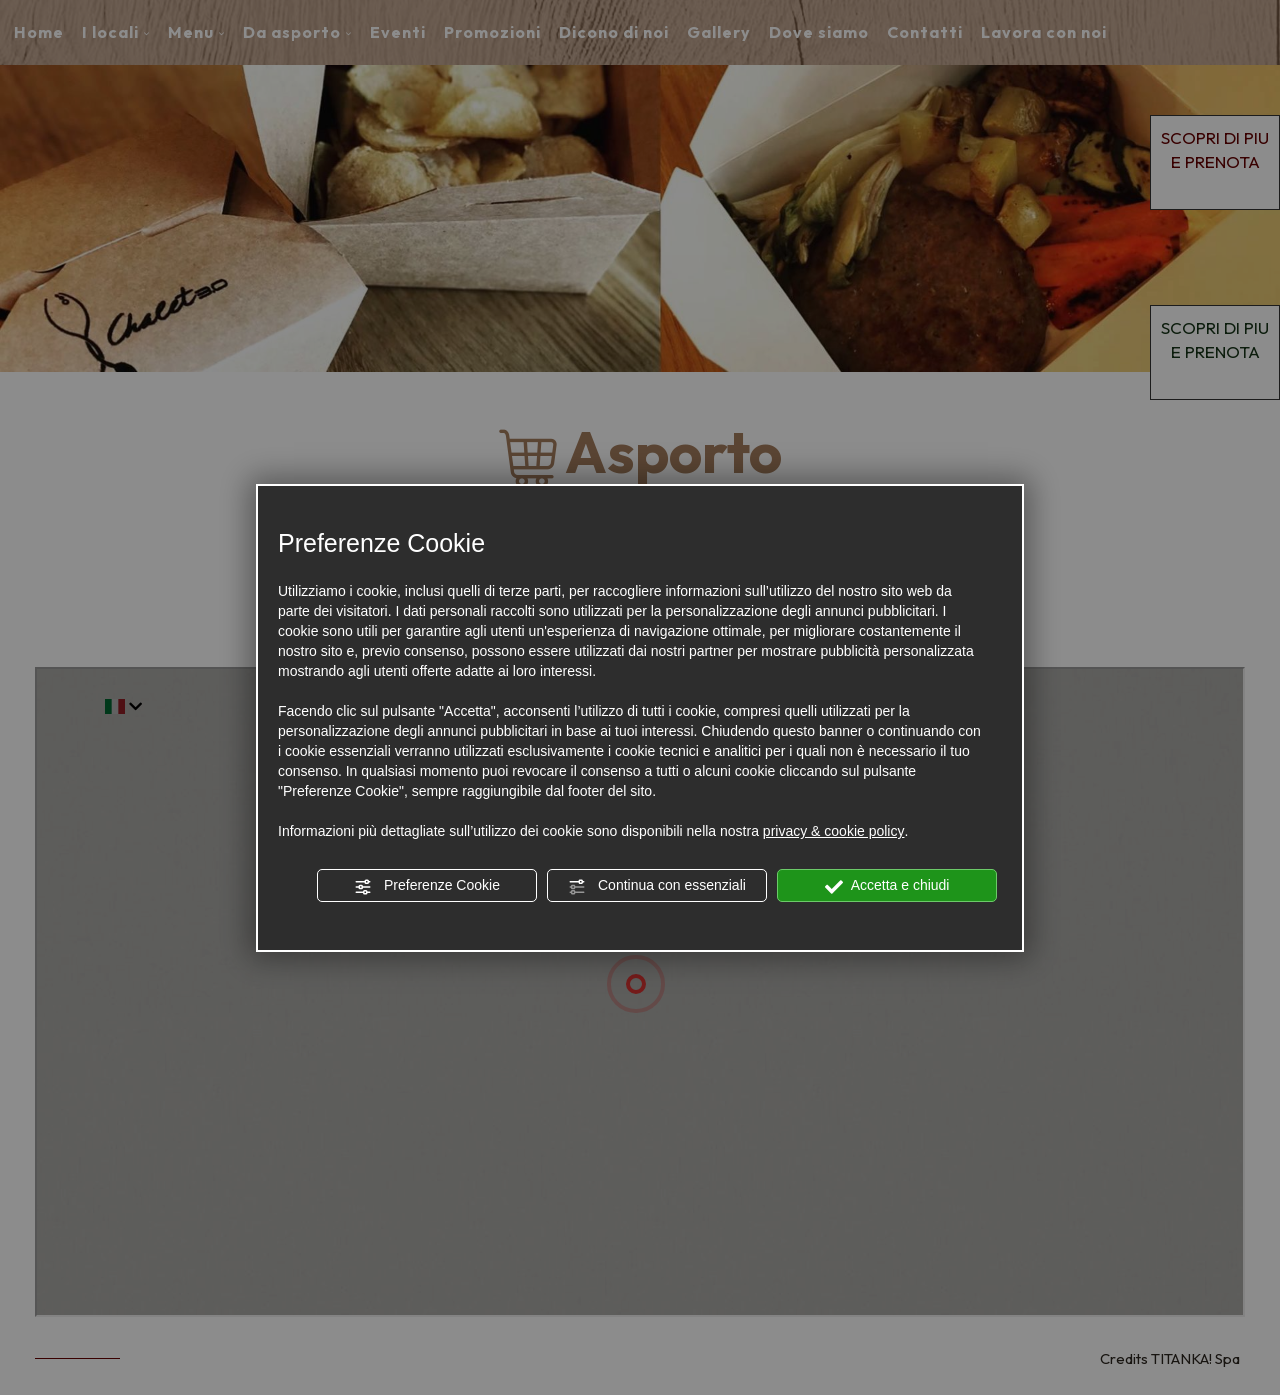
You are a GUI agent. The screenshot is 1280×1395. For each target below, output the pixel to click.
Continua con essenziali (657, 886)
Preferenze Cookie (427, 886)
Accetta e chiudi (887, 886)
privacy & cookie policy (834, 831)
